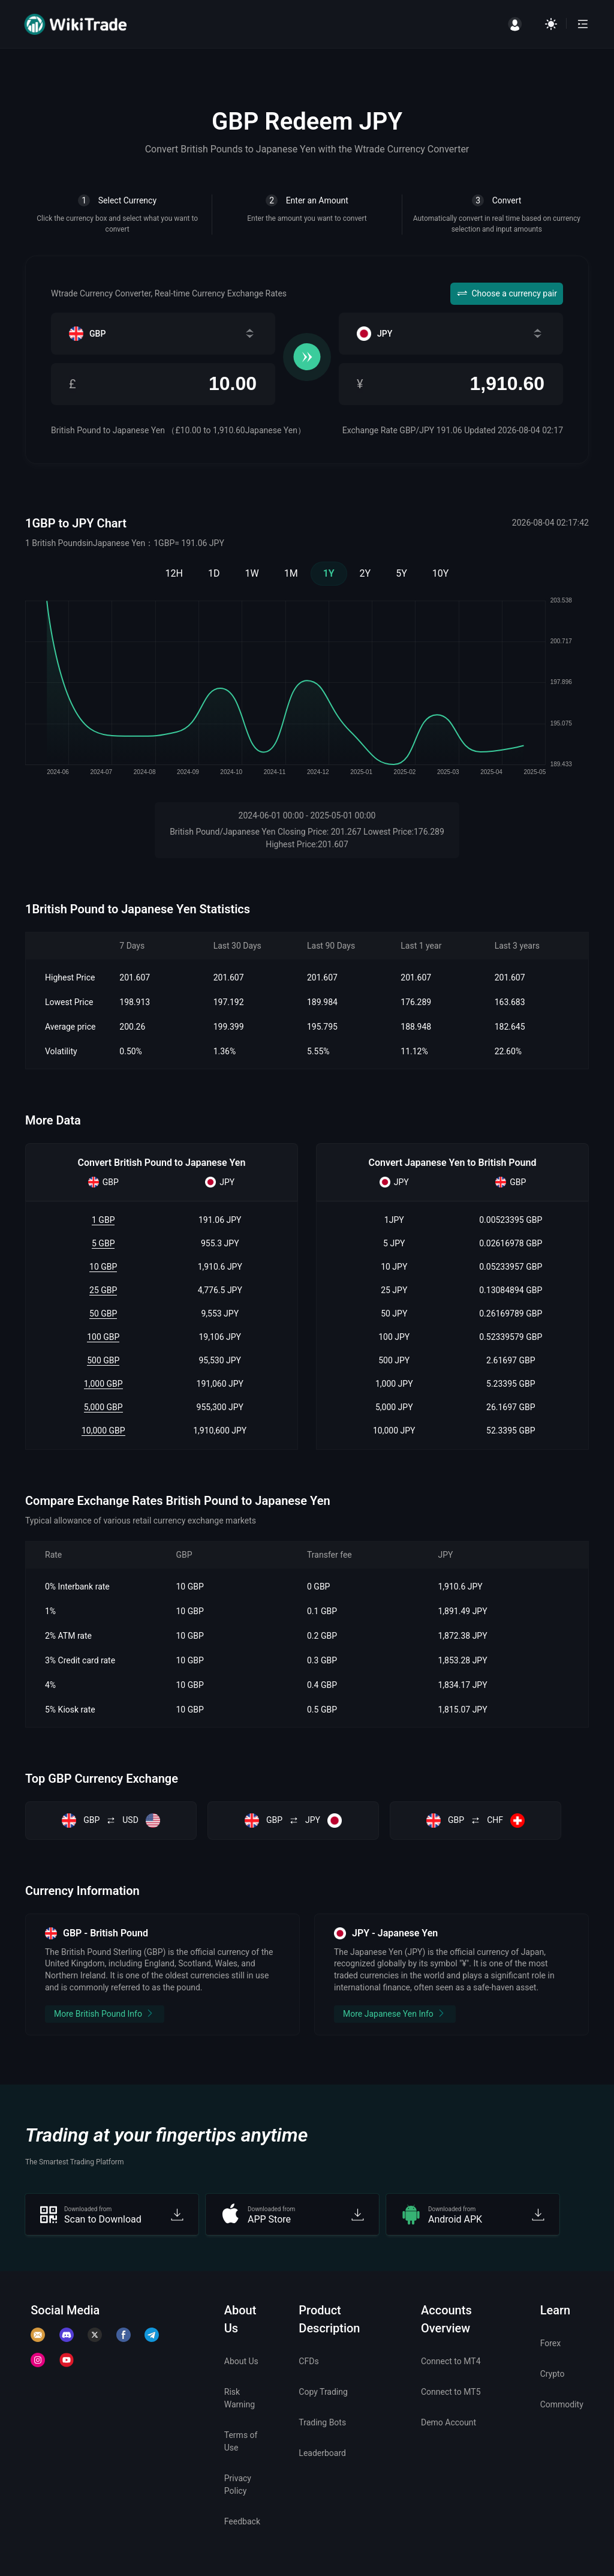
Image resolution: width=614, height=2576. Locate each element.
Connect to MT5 (451, 2392)
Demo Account (448, 2422)
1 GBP (103, 1220)
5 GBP (103, 1243)
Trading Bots (322, 2422)
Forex (550, 2343)
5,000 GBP (103, 1407)
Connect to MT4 (451, 2361)
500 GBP (103, 1360)
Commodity (561, 2404)
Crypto (552, 2374)
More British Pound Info (104, 2013)
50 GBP (103, 1313)
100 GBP (103, 1337)
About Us (241, 2361)
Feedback (242, 2521)
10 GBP (103, 1266)
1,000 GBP (103, 1384)
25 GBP (103, 1290)
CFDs (308, 2361)
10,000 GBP (103, 1430)
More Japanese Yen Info (395, 2013)
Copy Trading (323, 2392)
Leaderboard (322, 2453)
